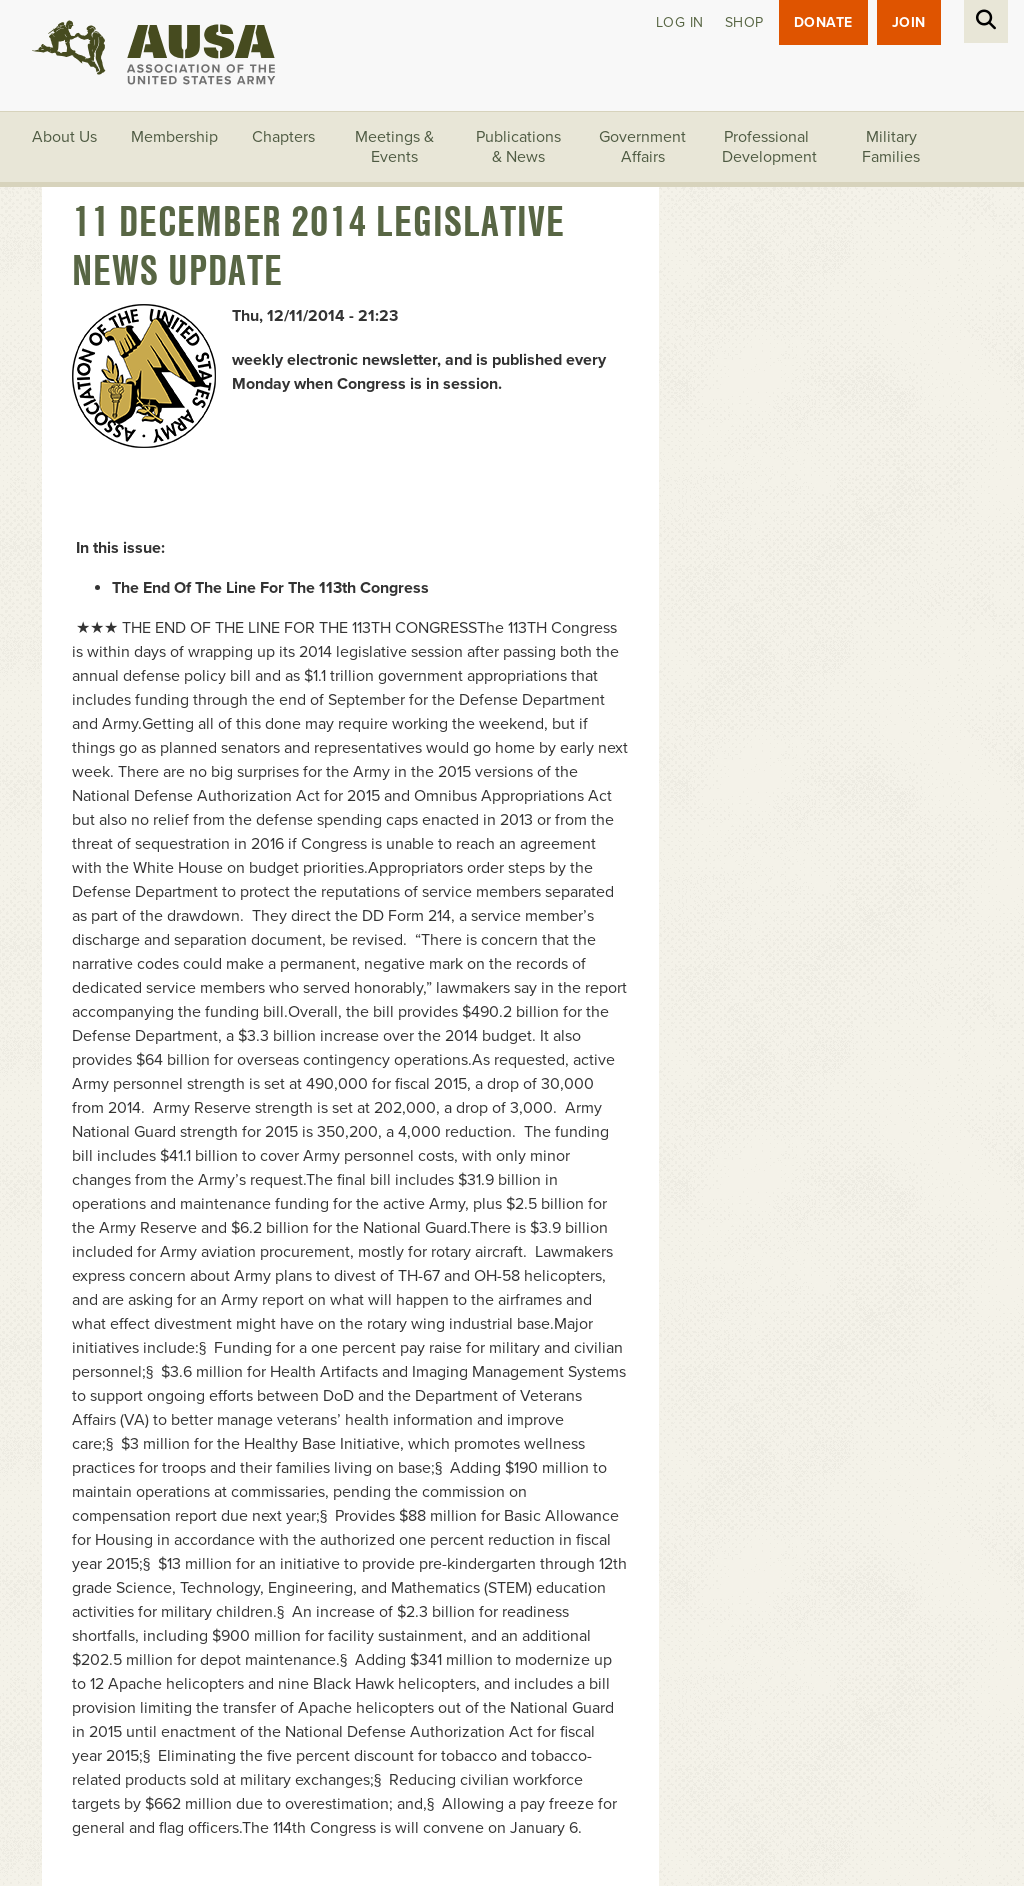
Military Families (891, 147)
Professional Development (769, 147)
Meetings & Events (394, 147)
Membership (174, 137)
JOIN (909, 22)
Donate (823, 22)
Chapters (283, 137)
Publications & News (518, 147)
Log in (680, 22)
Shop (744, 22)
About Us (64, 137)
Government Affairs (642, 147)
